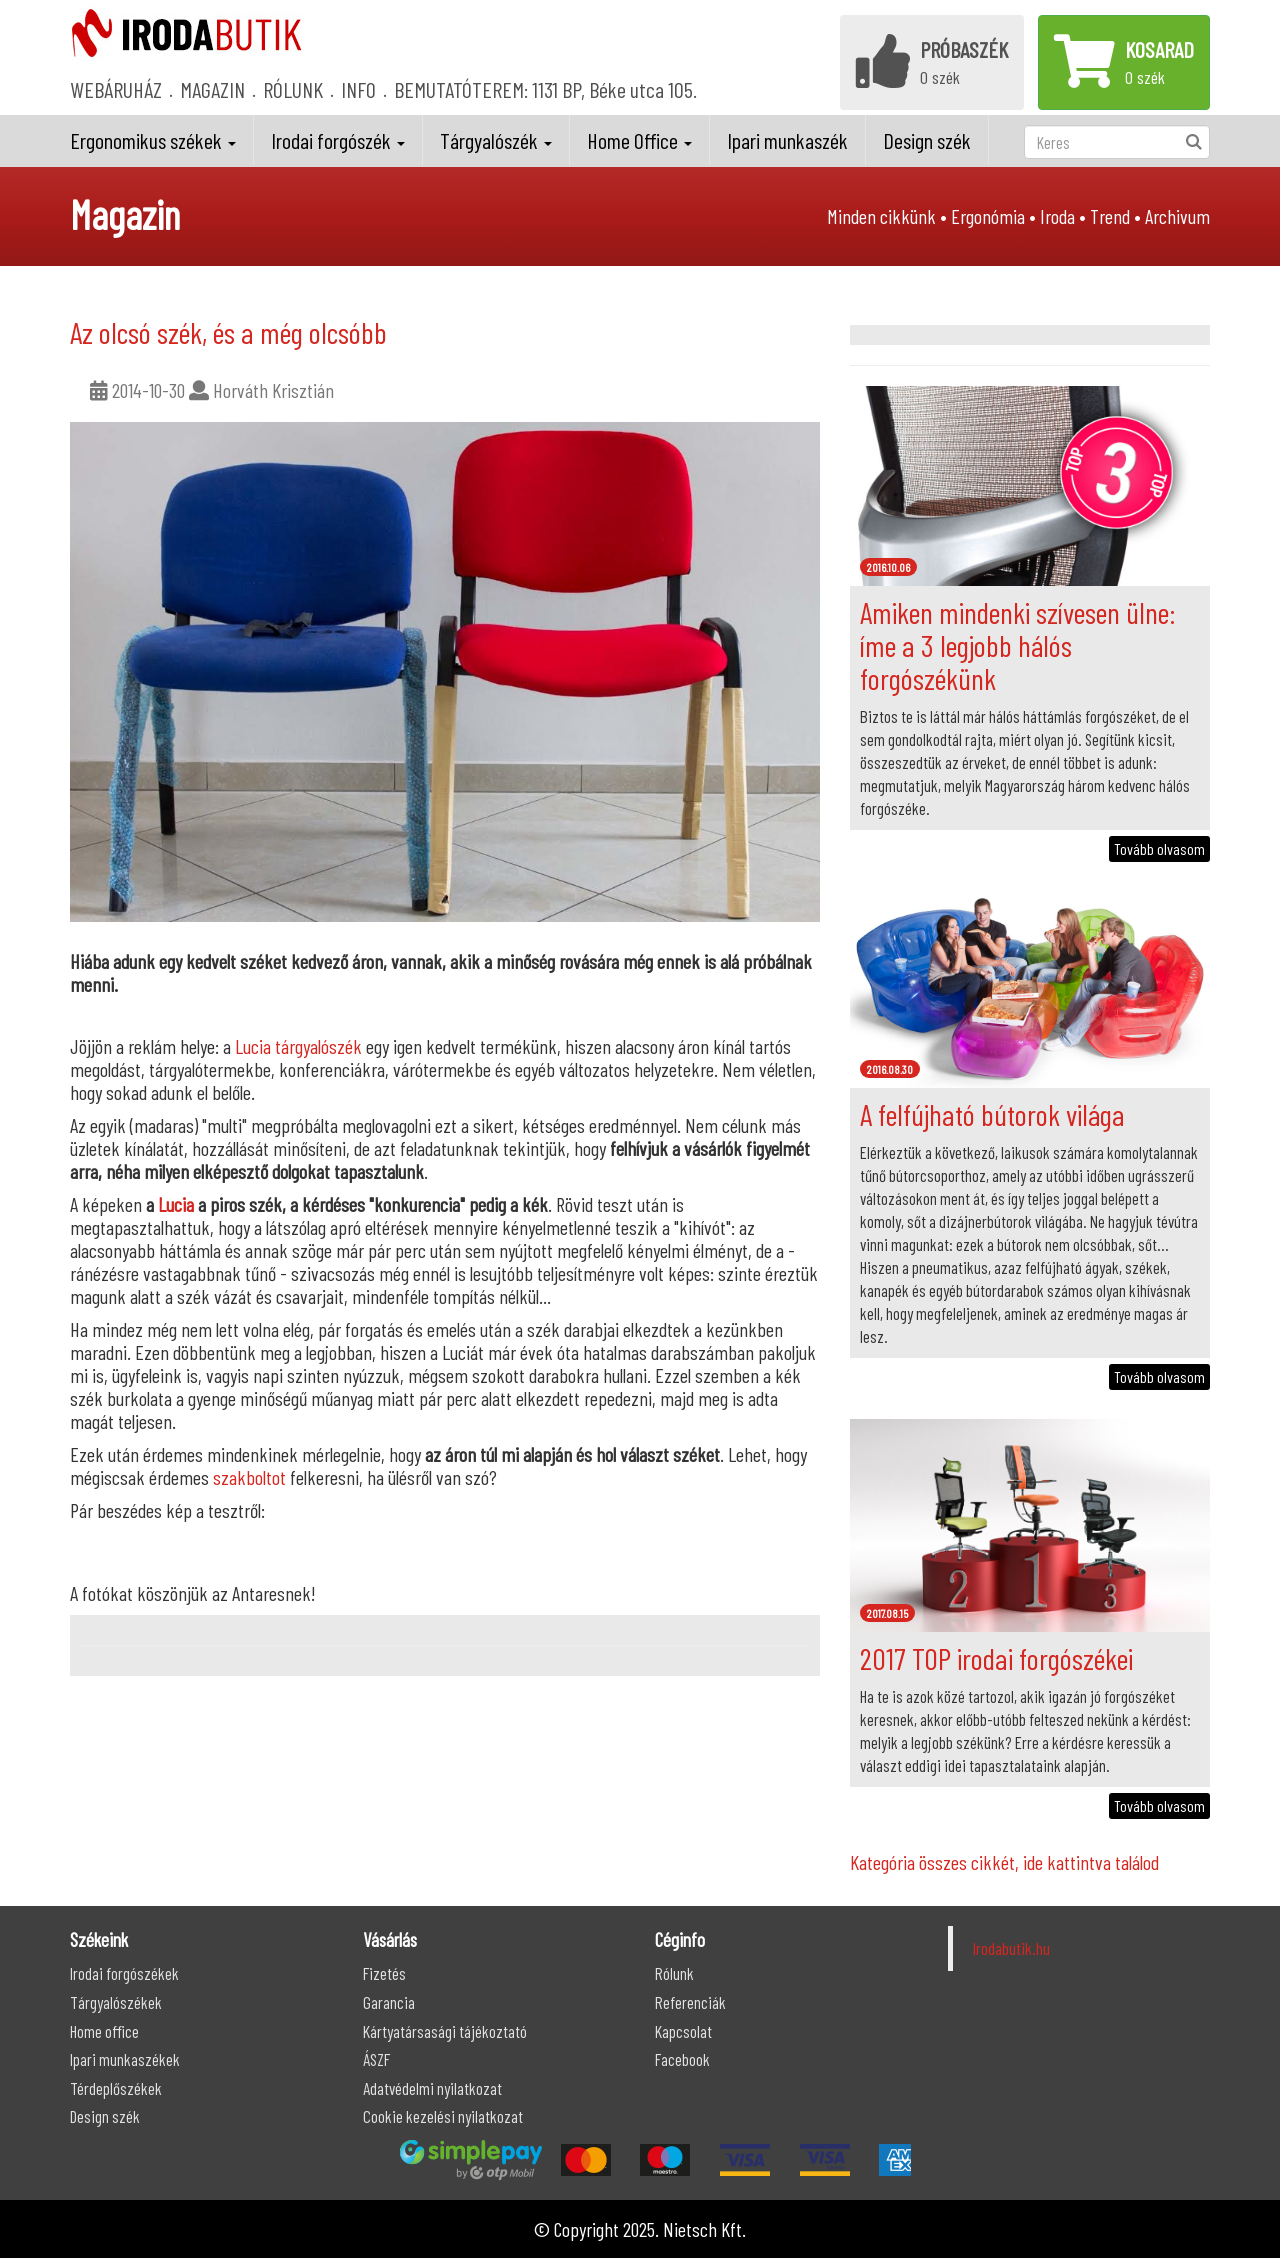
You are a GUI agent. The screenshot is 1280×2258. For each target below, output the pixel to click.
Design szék (927, 140)
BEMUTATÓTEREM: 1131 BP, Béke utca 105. (545, 89)
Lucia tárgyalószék (298, 1046)
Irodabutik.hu (1011, 1948)
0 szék (932, 61)
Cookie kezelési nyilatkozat (443, 2116)
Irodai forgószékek (124, 1973)
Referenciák (690, 2002)
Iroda (1057, 216)
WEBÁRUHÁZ (116, 89)
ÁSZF (376, 2059)
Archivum (1177, 216)
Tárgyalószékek (116, 2002)
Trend (1110, 216)
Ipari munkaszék (787, 140)
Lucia (176, 1204)
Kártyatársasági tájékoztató (445, 2031)
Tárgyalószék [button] (496, 140)
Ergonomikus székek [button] (153, 140)
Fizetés (384, 1973)
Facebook (682, 2059)
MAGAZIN (212, 89)
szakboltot (249, 1477)
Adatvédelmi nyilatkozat (432, 2088)
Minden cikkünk (881, 216)
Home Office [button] (639, 140)
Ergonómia (988, 216)
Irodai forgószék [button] (338, 140)
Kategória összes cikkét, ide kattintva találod (1004, 1862)
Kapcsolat (683, 2031)
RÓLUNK (293, 89)
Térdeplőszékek (116, 2088)
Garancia (389, 2002)
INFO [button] (358, 89)
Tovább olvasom (1159, 848)
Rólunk (674, 1973)
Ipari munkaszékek (125, 2059)
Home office (104, 2031)
